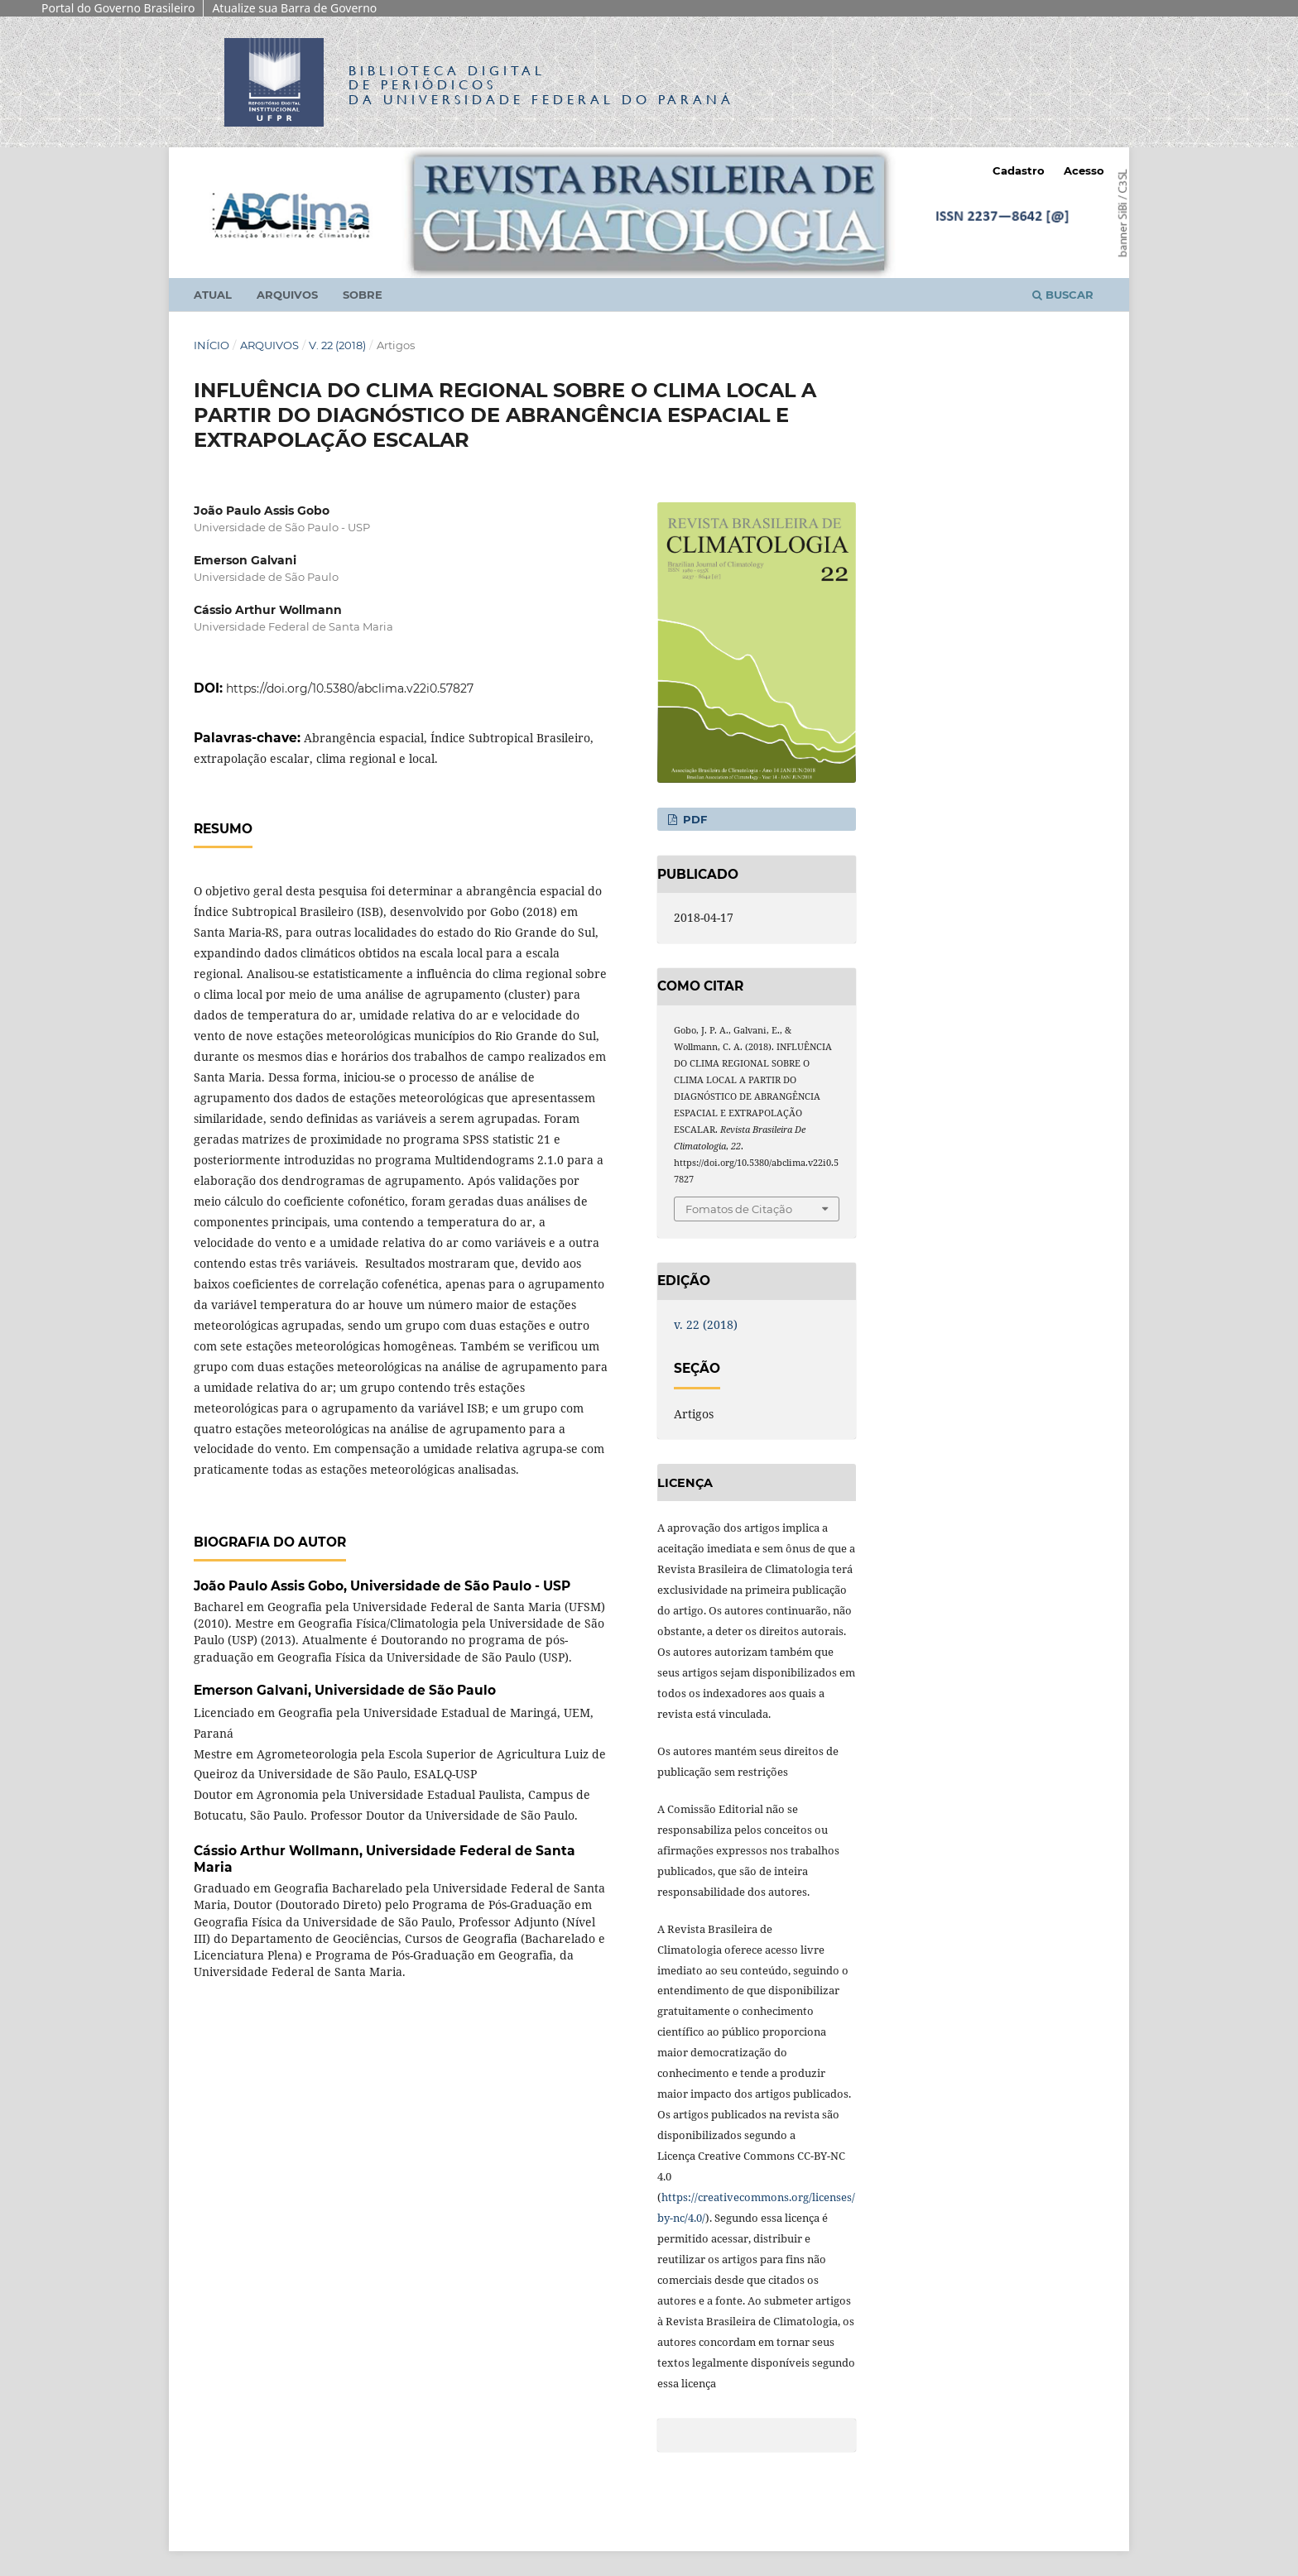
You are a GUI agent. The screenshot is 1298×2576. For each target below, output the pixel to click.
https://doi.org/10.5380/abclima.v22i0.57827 (350, 688)
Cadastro (1019, 170)
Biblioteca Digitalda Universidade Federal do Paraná (541, 85)
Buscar (1063, 294)
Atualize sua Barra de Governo (294, 8)
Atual (213, 294)
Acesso (1084, 170)
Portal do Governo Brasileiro (118, 8)
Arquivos (287, 294)
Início (211, 345)
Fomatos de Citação (738, 1209)
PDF (693, 819)
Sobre (362, 294)
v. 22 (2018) (337, 345)
